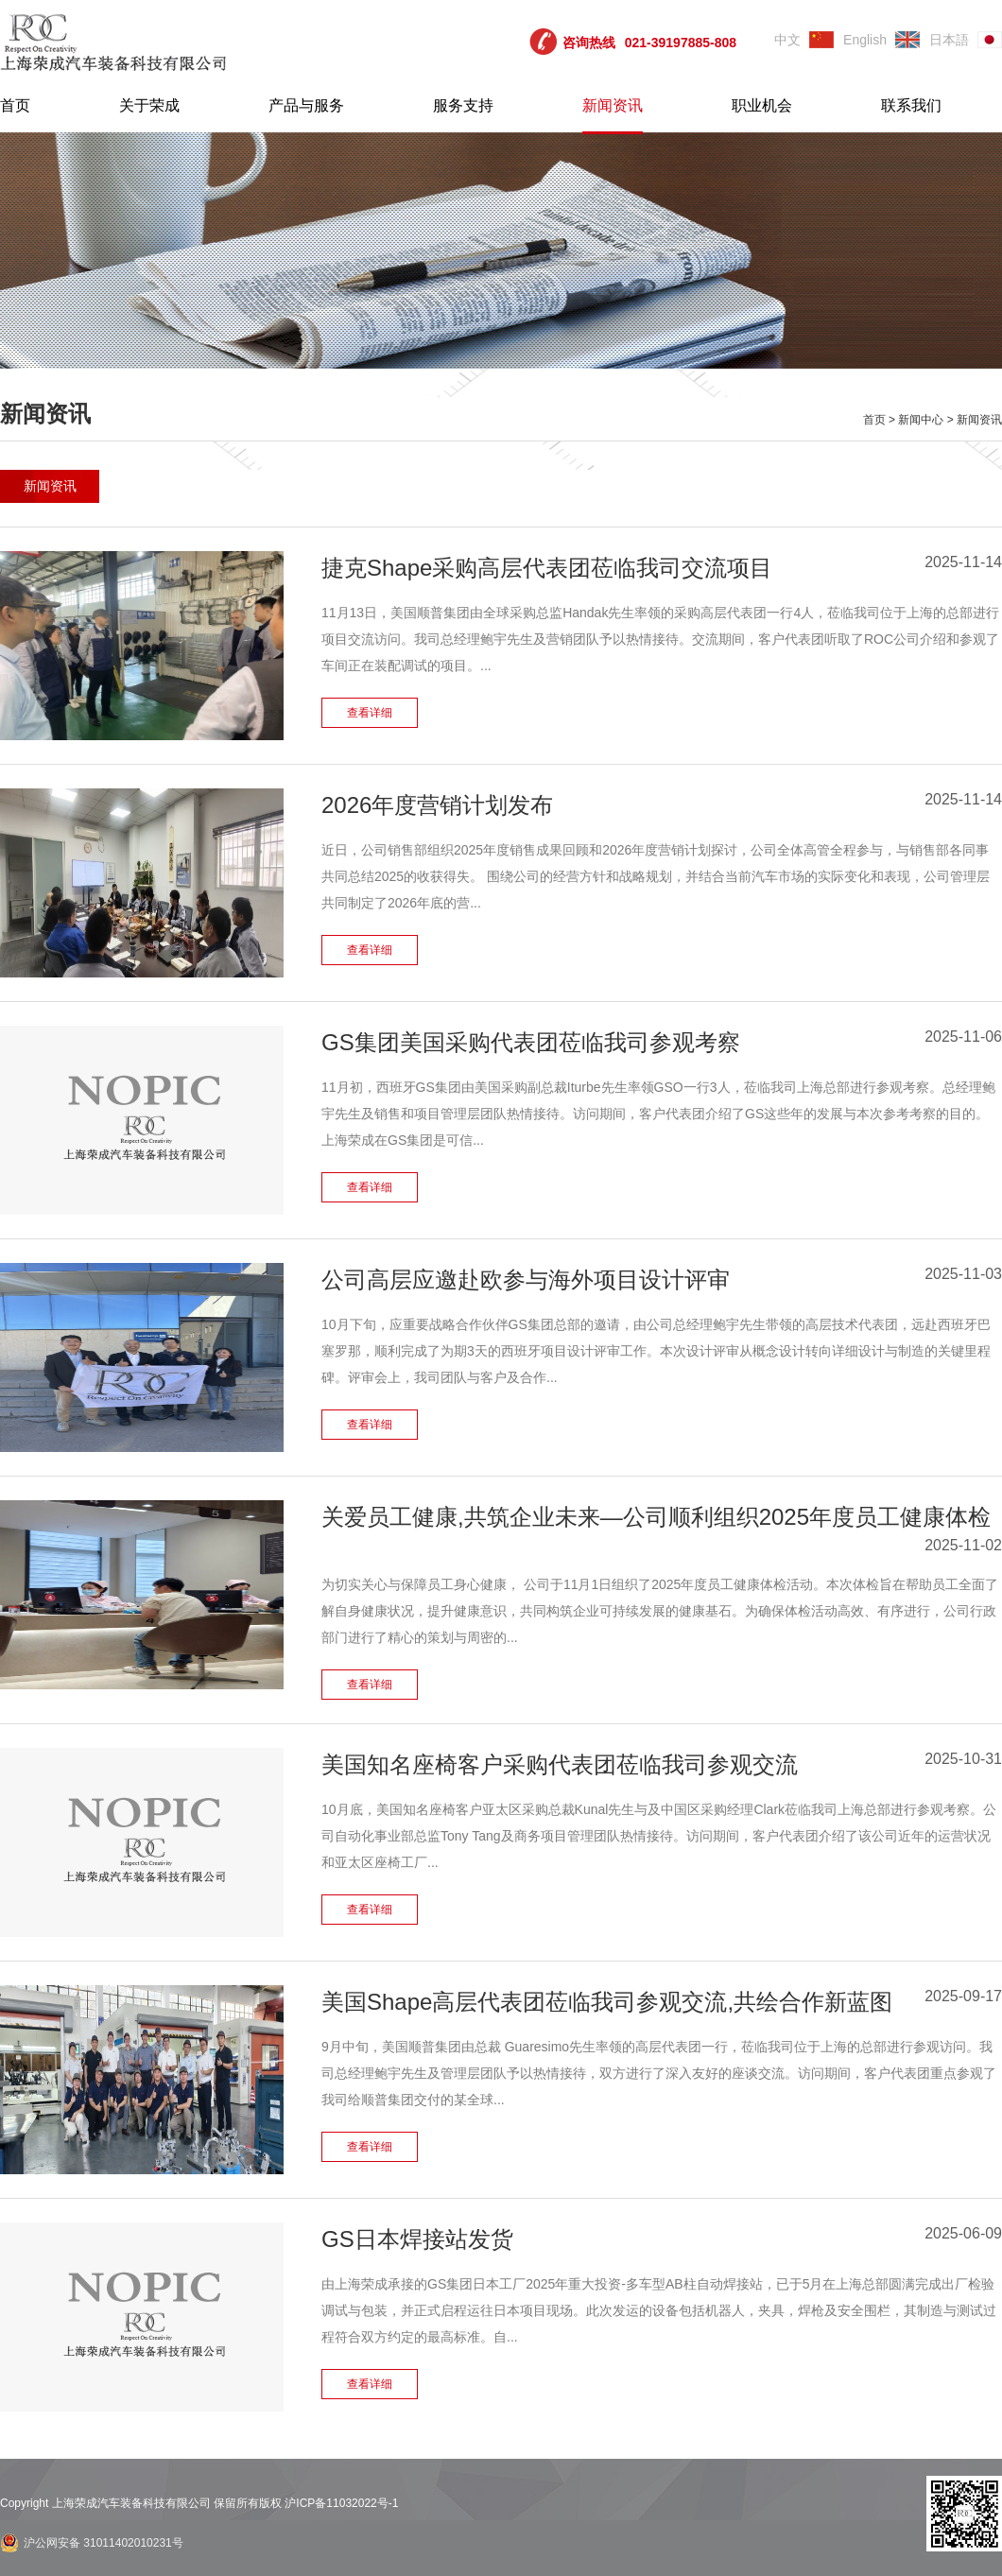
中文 (787, 39)
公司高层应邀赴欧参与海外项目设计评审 (525, 1279)
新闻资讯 (612, 105)
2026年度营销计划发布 (437, 805)
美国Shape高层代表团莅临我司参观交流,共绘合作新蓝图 (606, 2001)
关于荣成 (149, 105)
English (865, 39)
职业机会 (762, 105)
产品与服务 (306, 105)
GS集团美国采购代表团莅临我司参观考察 (530, 1042)
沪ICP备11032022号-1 (341, 2503)
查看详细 (369, 712)
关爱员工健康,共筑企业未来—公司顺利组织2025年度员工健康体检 (656, 1517)
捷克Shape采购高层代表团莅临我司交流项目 (546, 567)
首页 (15, 105)
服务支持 (463, 105)
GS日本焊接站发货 (417, 2239)
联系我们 (911, 105)
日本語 (949, 39)
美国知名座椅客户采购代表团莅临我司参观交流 (559, 1764)
